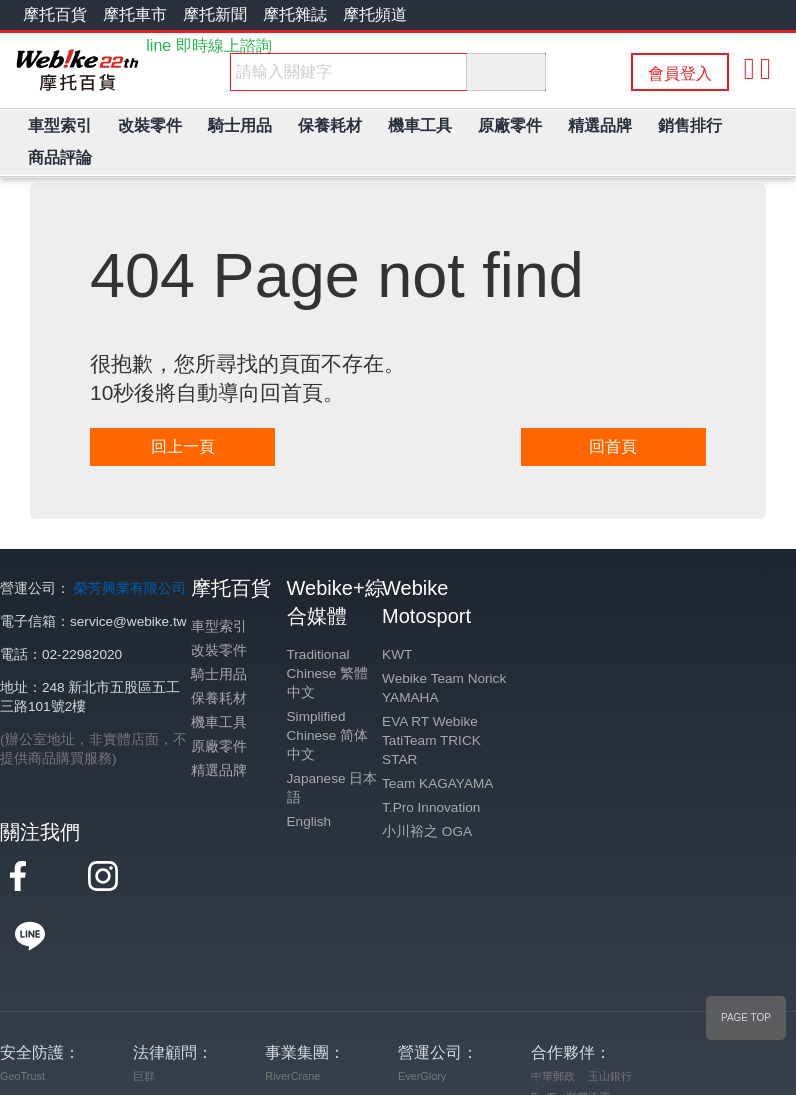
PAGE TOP (746, 1017)
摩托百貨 (55, 14)
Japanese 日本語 (332, 788)
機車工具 (219, 722)
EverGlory (422, 1016)
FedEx (546, 1037)
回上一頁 (183, 446)
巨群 (144, 1016)
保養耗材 (219, 698)
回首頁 (613, 446)
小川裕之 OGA (427, 831)
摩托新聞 (215, 14)
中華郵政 (553, 1016)
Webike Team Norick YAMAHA (444, 688)
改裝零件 (219, 650)
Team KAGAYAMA (437, 783)
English (309, 821)
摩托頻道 (375, 14)
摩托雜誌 (295, 14)
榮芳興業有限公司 (130, 588)
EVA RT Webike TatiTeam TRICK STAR (431, 740)
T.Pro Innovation (431, 807)
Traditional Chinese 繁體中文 (328, 673)
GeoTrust (22, 1016)
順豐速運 (588, 1037)
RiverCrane (292, 1016)
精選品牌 (219, 770)
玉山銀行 (610, 1016)
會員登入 (680, 73)
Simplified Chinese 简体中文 (328, 735)
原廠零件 (219, 746)
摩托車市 (135, 14)
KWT (397, 654)
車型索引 (219, 626)
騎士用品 (219, 674)
